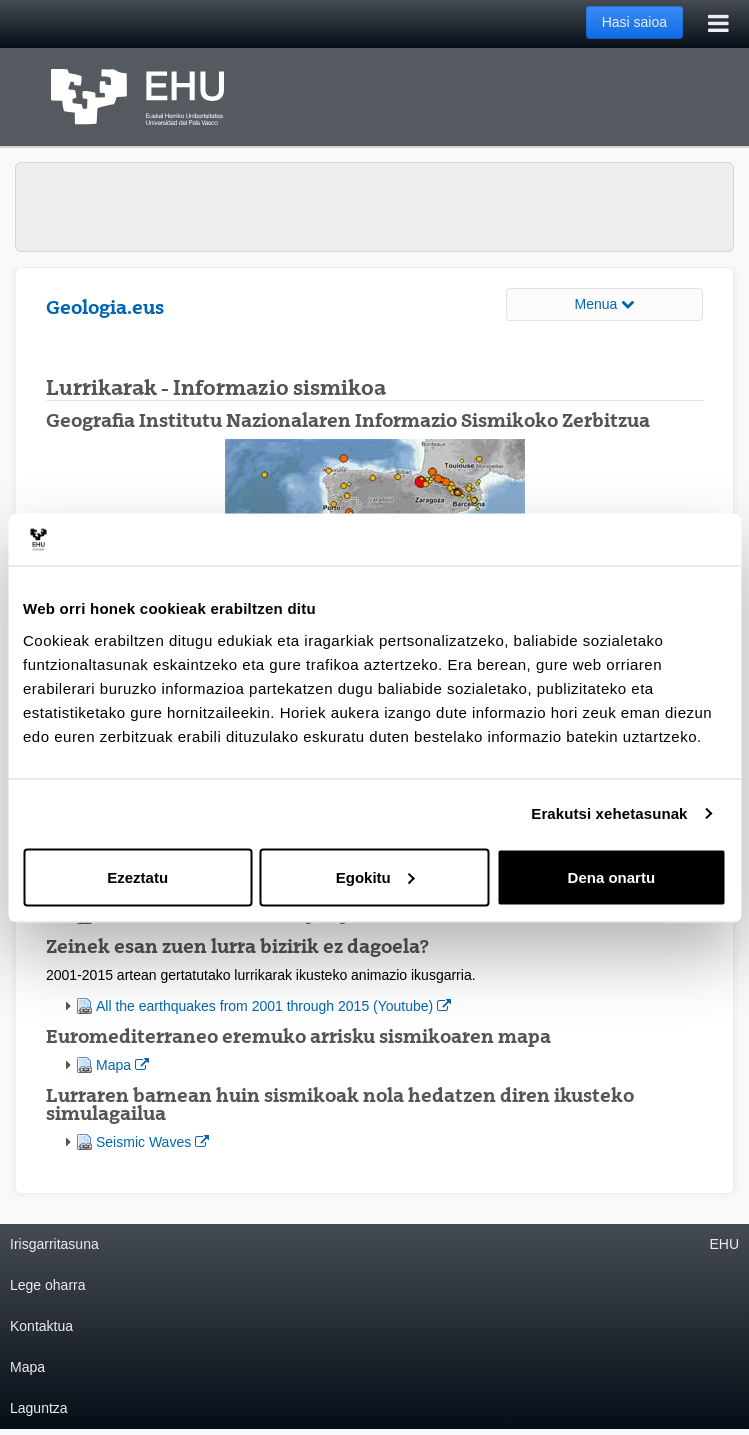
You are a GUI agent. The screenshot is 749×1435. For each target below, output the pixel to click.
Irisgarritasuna (54, 1244)
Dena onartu (612, 876)
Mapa (122, 1063)
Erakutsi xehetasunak (609, 813)
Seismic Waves (152, 1140)
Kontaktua (41, 1326)
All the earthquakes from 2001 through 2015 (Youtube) (273, 1004)
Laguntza (39, 1408)
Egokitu (375, 876)
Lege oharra (48, 1285)
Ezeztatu (137, 876)
